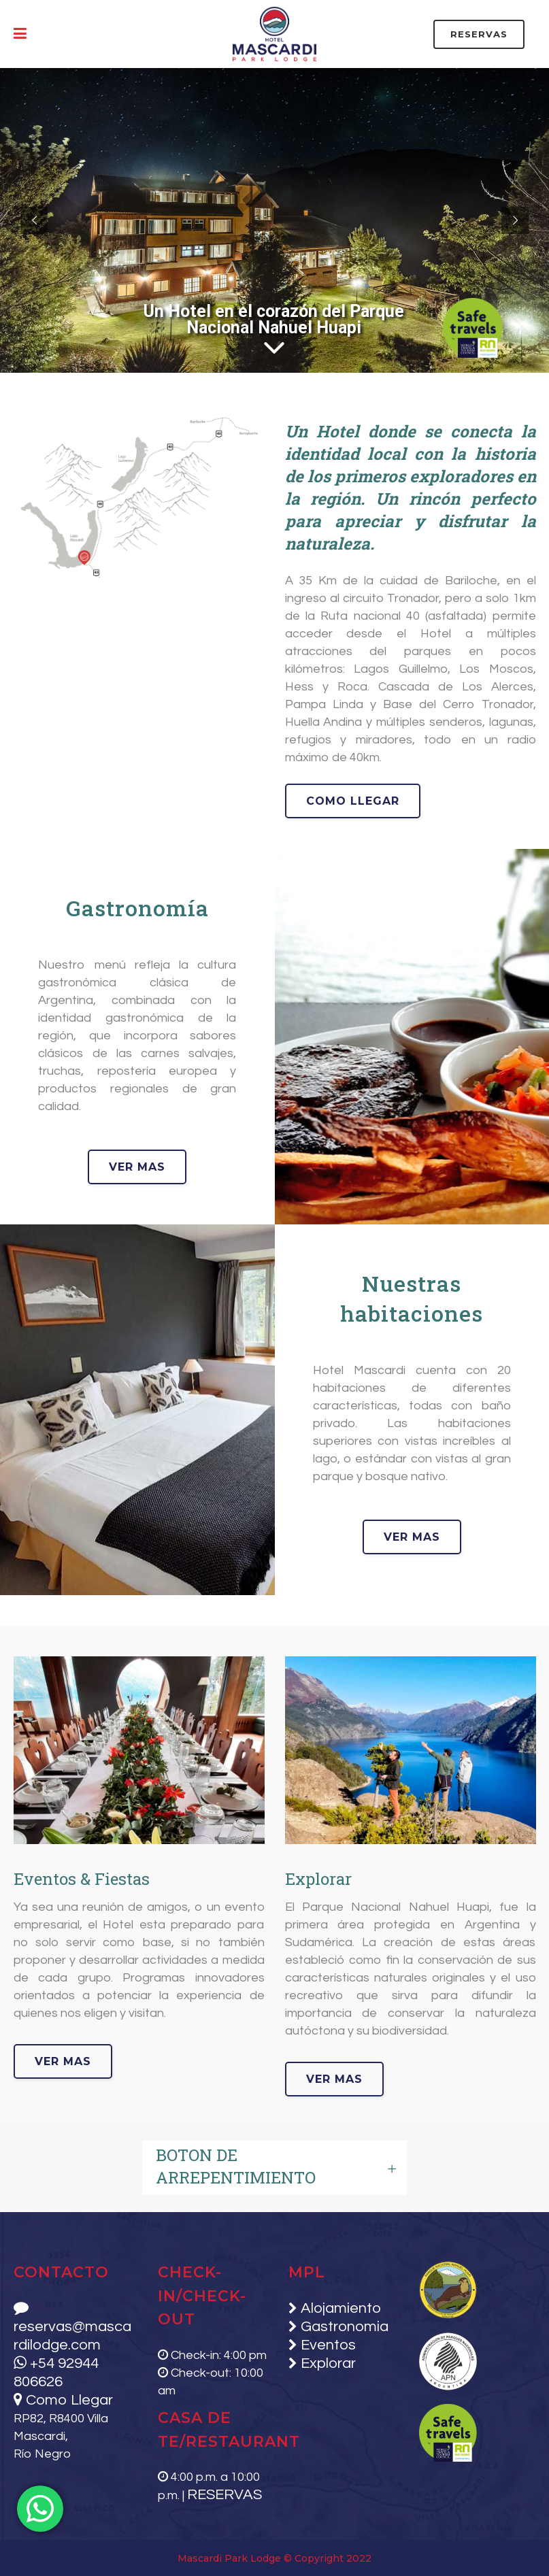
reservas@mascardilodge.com (72, 2327)
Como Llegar (63, 2400)
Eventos (326, 2345)
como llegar (352, 800)
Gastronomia (342, 2327)
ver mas (246, 1166)
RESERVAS (479, 34)
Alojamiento (339, 2308)
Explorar (326, 2363)
